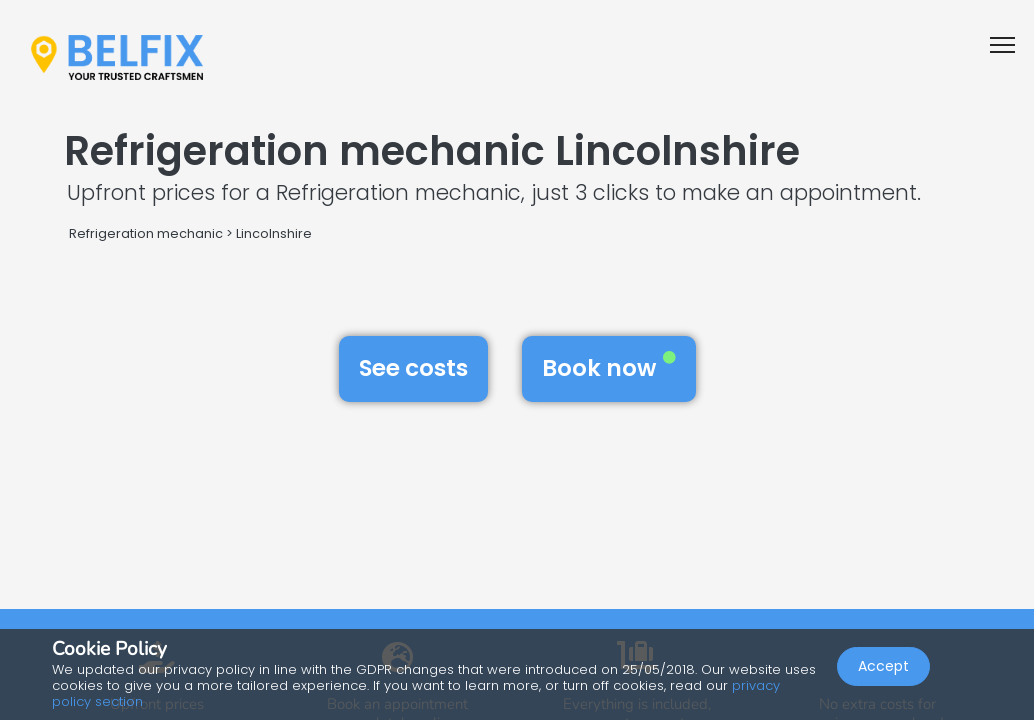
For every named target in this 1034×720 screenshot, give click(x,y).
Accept (883, 666)
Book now (609, 368)
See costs (413, 368)
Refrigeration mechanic (146, 233)
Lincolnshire (274, 233)
